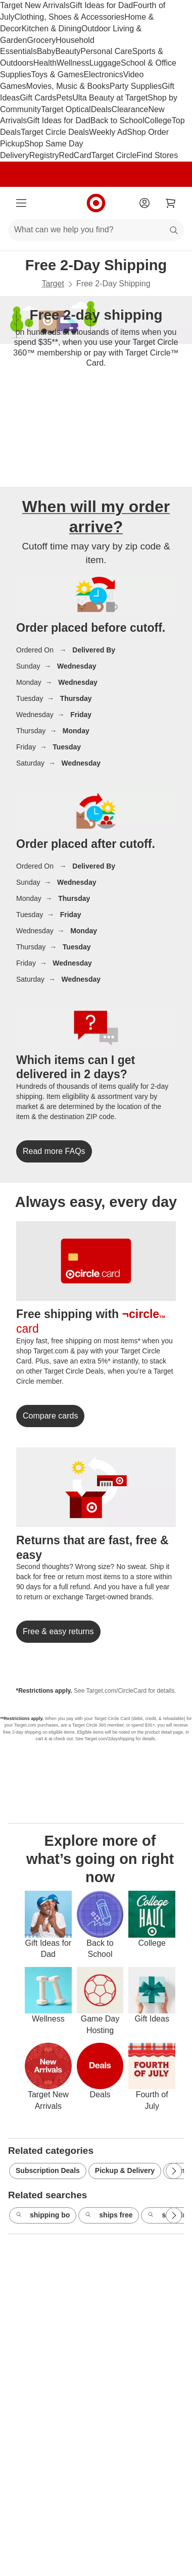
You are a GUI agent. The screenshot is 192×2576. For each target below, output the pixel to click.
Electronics (103, 74)
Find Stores (157, 155)
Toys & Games (57, 74)
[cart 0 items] (171, 203)
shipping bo (43, 2215)
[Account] (144, 203)
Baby (46, 51)
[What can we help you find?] (96, 230)
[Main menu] (21, 203)
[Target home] (96, 203)
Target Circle (114, 155)
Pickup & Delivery (125, 2170)
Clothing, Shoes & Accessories (69, 17)
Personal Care (106, 51)
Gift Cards (38, 97)
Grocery (41, 40)
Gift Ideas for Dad (101, 5)
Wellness (73, 63)
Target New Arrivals (35, 5)
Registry (44, 155)
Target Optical (66, 109)
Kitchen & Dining (51, 28)
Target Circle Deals (55, 132)
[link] (54, 1151)
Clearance (130, 109)
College (157, 120)
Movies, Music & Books (68, 86)
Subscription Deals (48, 2170)
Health (45, 63)
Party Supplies (136, 86)
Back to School (117, 120)
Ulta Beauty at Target (110, 97)
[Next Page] (174, 2171)
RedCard (75, 155)
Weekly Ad (108, 132)
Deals (101, 109)
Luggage (105, 63)
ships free (108, 2215)
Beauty (67, 51)
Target (52, 283)
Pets (64, 97)
